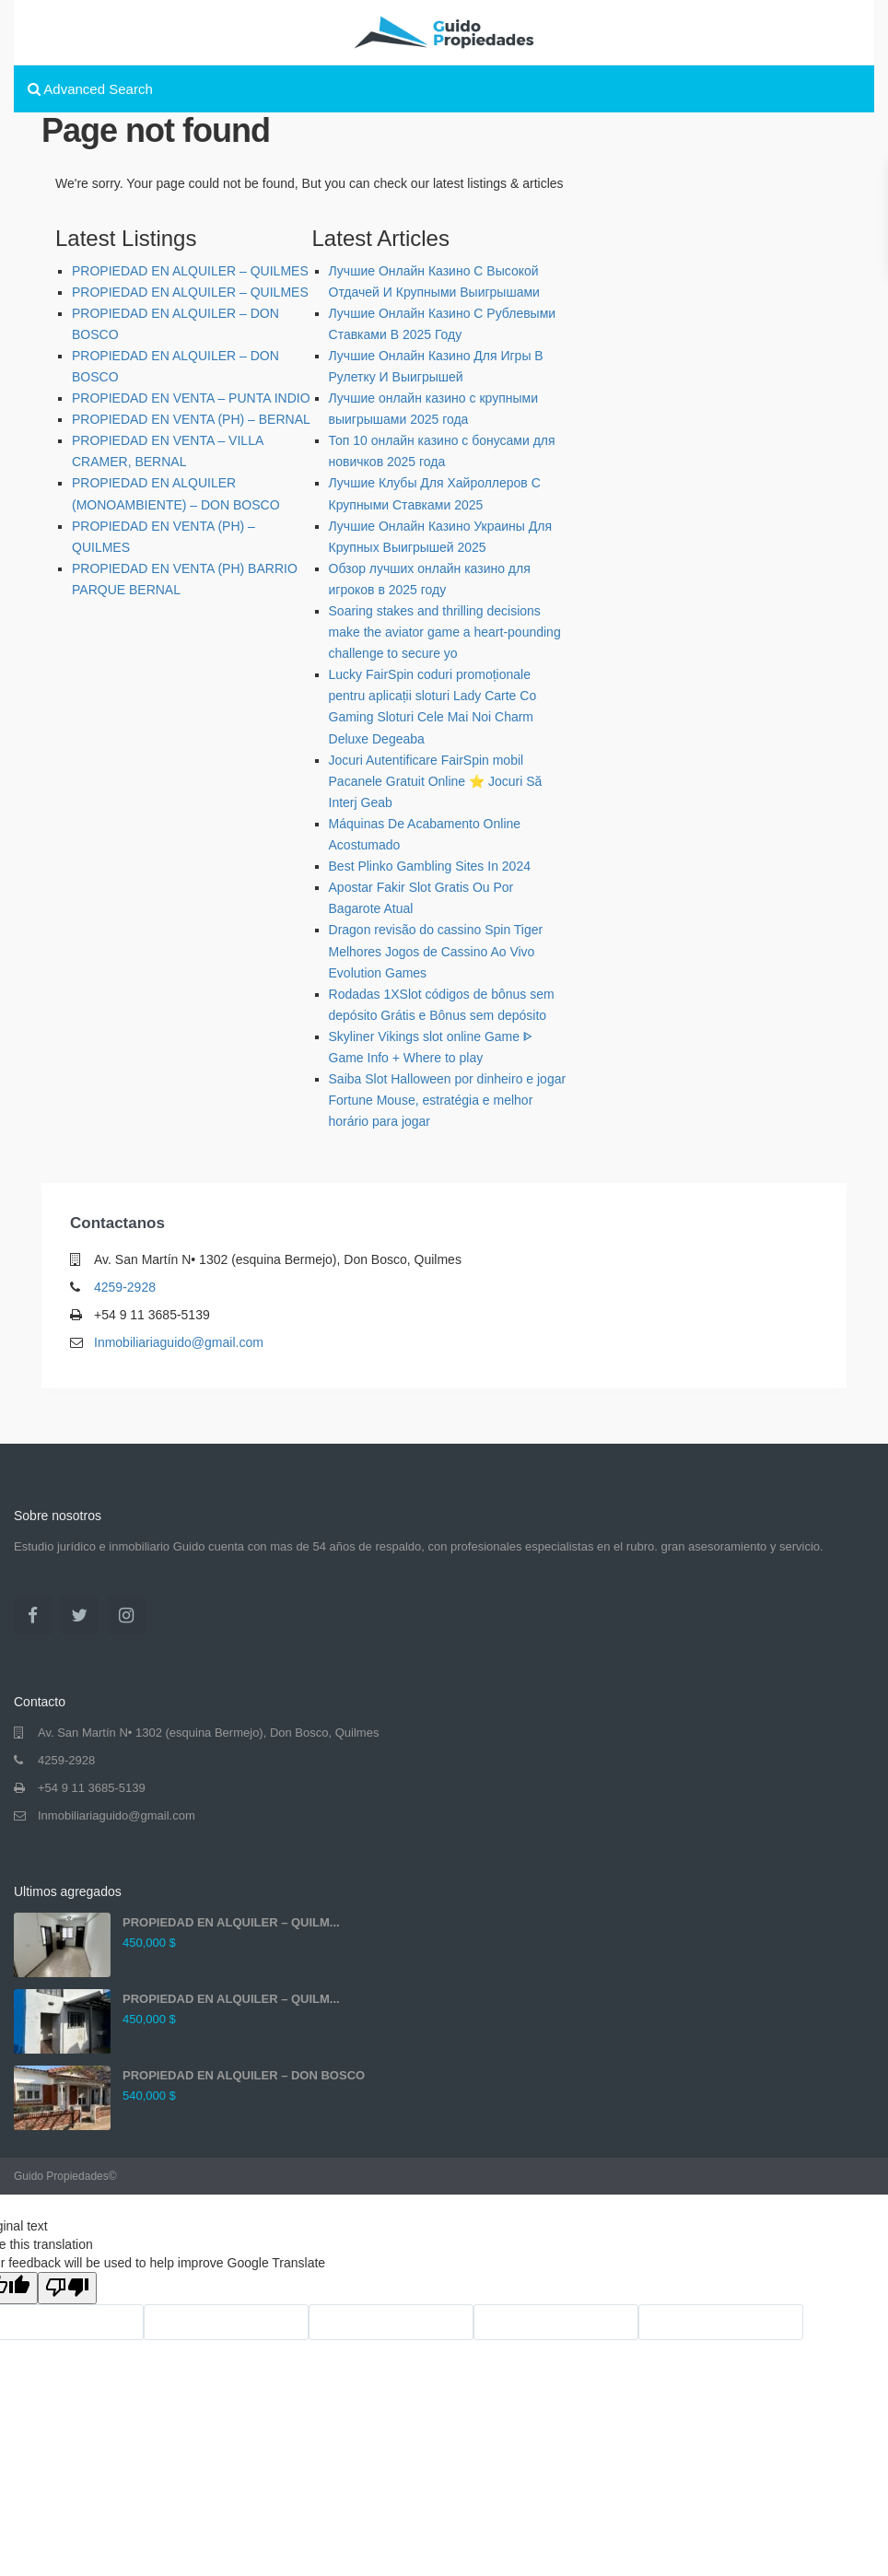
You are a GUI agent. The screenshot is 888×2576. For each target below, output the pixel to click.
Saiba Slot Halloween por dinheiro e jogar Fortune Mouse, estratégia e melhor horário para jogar (448, 1100)
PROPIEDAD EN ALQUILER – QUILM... (231, 1922)
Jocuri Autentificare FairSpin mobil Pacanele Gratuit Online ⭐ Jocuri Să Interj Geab (436, 781)
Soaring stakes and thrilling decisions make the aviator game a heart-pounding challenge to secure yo (445, 632)
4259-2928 (125, 1287)
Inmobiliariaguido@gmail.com (178, 1342)
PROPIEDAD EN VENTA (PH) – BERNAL (191, 419)
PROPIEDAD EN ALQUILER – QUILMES (190, 270)
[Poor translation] (67, 2288)
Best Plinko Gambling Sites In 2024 (430, 866)
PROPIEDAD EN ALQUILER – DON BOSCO (244, 2075)
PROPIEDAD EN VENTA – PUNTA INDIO (191, 398)
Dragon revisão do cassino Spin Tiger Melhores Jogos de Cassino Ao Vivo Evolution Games (436, 950)
